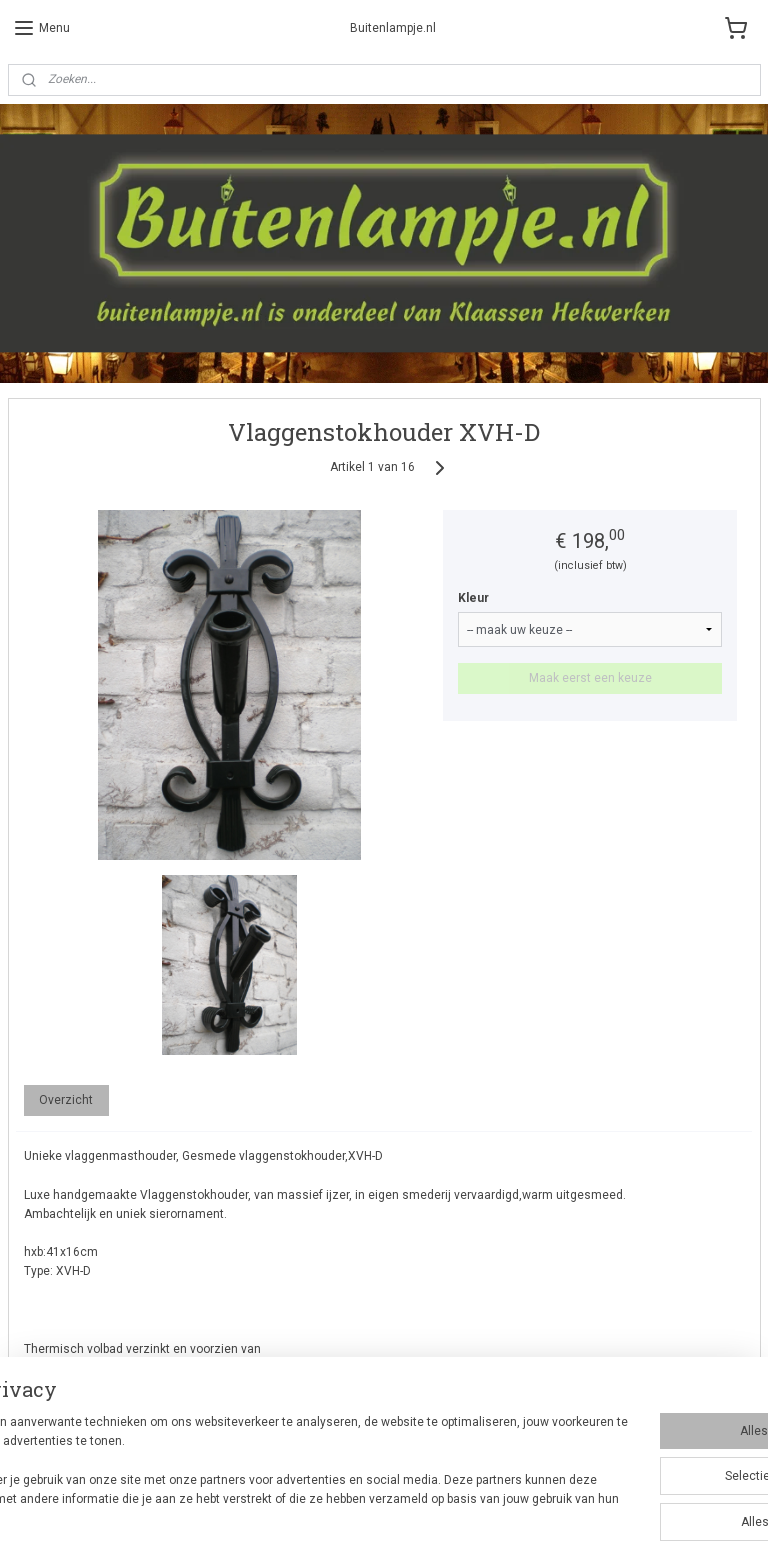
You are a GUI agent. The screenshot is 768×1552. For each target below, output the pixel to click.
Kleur (473, 599)
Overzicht (66, 1100)
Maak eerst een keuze (590, 679)
